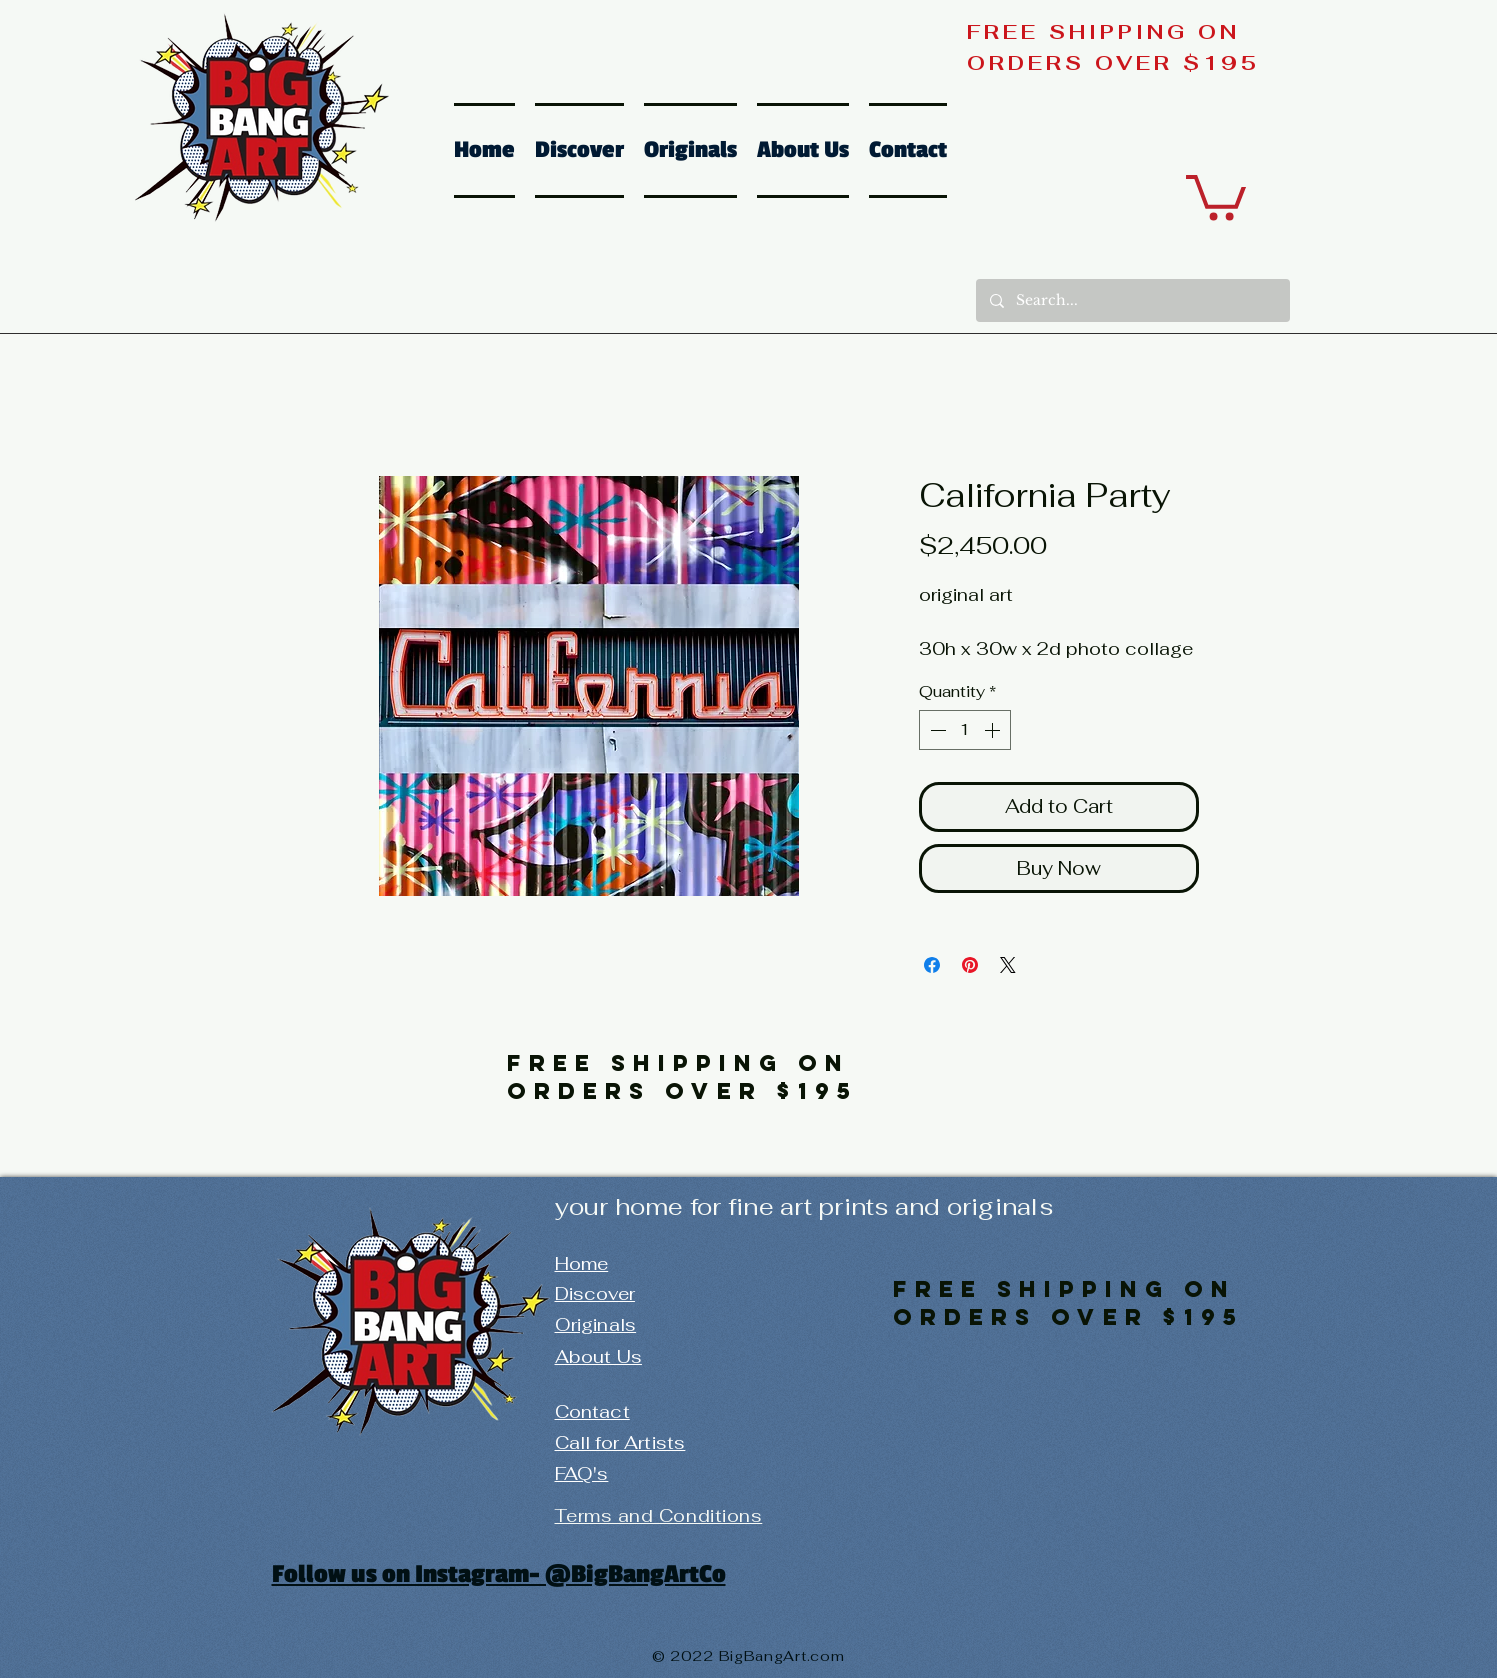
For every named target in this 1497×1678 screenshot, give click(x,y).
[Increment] (994, 730)
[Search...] (1132, 300)
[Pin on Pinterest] (970, 965)
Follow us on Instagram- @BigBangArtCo (499, 1574)
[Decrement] (936, 730)
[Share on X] (1008, 965)
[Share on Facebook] (932, 965)
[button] (1216, 195)
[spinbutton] (965, 730)
